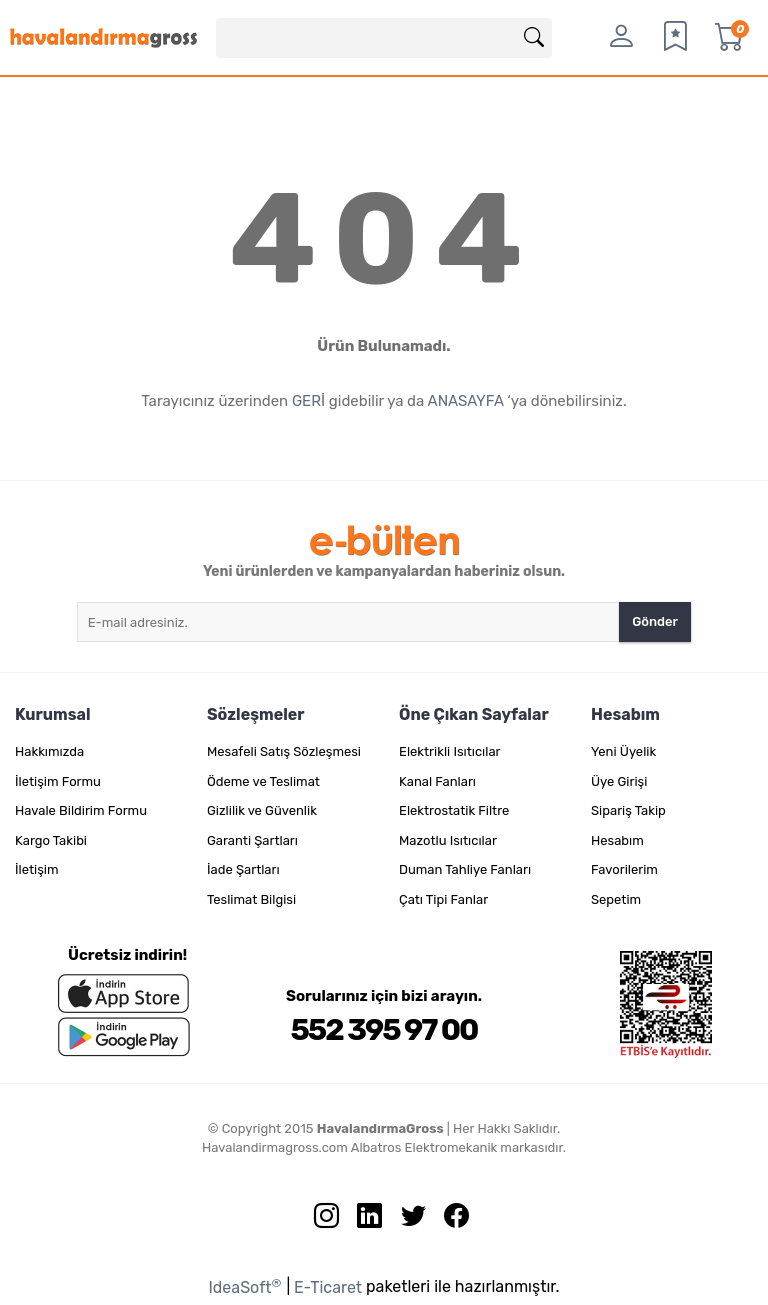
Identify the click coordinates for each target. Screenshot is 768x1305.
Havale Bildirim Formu (81, 810)
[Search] (384, 38)
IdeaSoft (244, 1286)
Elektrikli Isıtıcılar (450, 751)
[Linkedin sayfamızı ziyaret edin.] (362, 1220)
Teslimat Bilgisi (251, 899)
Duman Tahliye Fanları (465, 869)
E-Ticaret (328, 1287)
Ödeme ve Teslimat (263, 781)
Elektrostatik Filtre (454, 810)
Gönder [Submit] (655, 621)
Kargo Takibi (51, 840)
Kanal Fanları (437, 781)
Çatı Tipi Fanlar (443, 899)
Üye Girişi (619, 781)
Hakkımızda (49, 751)
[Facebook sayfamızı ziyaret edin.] (449, 1220)
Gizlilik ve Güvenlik (262, 810)
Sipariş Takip (628, 810)
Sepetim (616, 899)
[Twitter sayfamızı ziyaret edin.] (406, 1220)
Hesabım (617, 840)
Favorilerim (624, 869)
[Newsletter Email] (348, 622)
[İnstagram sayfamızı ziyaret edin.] (319, 1220)
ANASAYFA (466, 401)
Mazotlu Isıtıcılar (448, 840)
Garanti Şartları (252, 840)
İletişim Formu (58, 781)
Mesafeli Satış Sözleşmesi (284, 751)
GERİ (308, 401)
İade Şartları (243, 869)
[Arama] (534, 38)
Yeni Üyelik (623, 751)
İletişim (37, 869)
